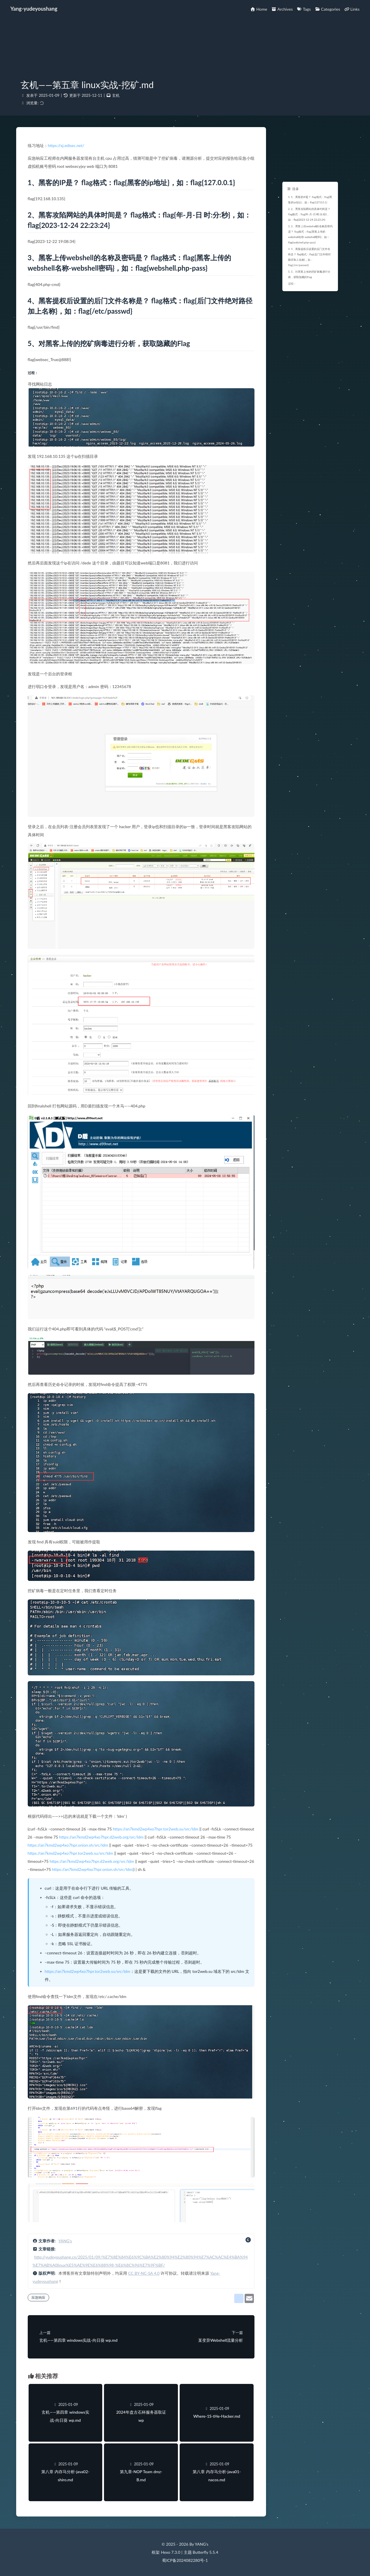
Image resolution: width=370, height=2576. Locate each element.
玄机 (116, 95)
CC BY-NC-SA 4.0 (144, 2273)
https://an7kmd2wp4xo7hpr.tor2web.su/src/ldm (155, 1828)
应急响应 (38, 2297)
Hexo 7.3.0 (170, 2552)
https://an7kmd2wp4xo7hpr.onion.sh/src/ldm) (92, 1869)
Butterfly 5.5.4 (205, 2552)
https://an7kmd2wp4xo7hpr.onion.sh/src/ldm (68, 1845)
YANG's (65, 2240)
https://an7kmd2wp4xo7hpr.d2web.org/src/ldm (101, 1837)
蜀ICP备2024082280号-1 (185, 2560)
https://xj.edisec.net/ (66, 145)
